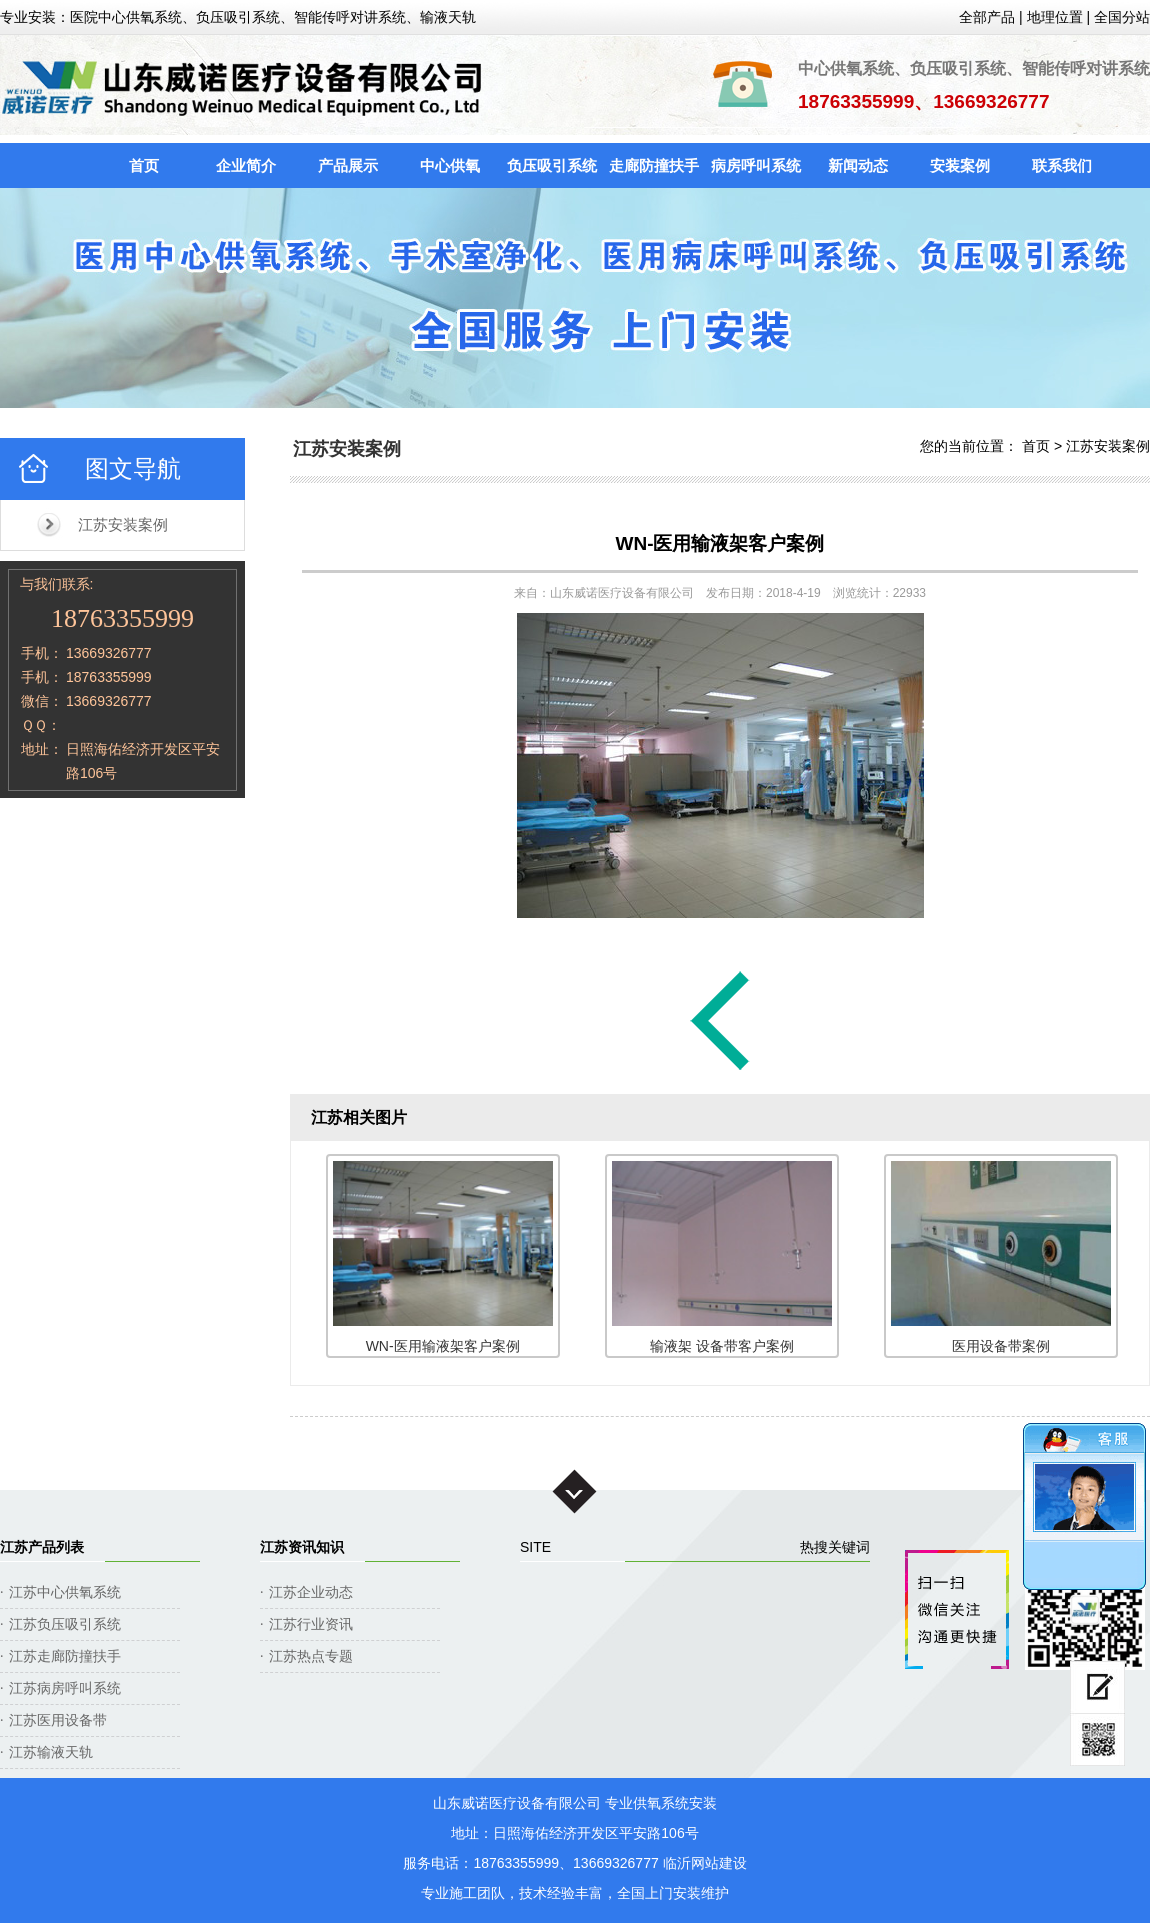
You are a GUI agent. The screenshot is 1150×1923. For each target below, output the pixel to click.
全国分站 (1122, 17)
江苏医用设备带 (58, 1720)
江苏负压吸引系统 (65, 1624)
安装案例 (960, 165)
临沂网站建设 (705, 1863)
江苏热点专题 (311, 1656)
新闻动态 (858, 165)
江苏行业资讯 (311, 1624)
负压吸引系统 (552, 165)
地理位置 (1055, 17)
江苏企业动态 (311, 1592)
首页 (144, 165)
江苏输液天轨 (51, 1752)
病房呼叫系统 (756, 165)
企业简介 (246, 165)
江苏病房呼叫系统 (65, 1688)
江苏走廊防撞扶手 (65, 1656)
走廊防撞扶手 (654, 165)
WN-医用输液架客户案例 (720, 543)
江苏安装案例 (123, 524)
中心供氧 (450, 165)
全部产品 (987, 17)
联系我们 (1062, 165)
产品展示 (348, 165)
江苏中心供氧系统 (65, 1592)
